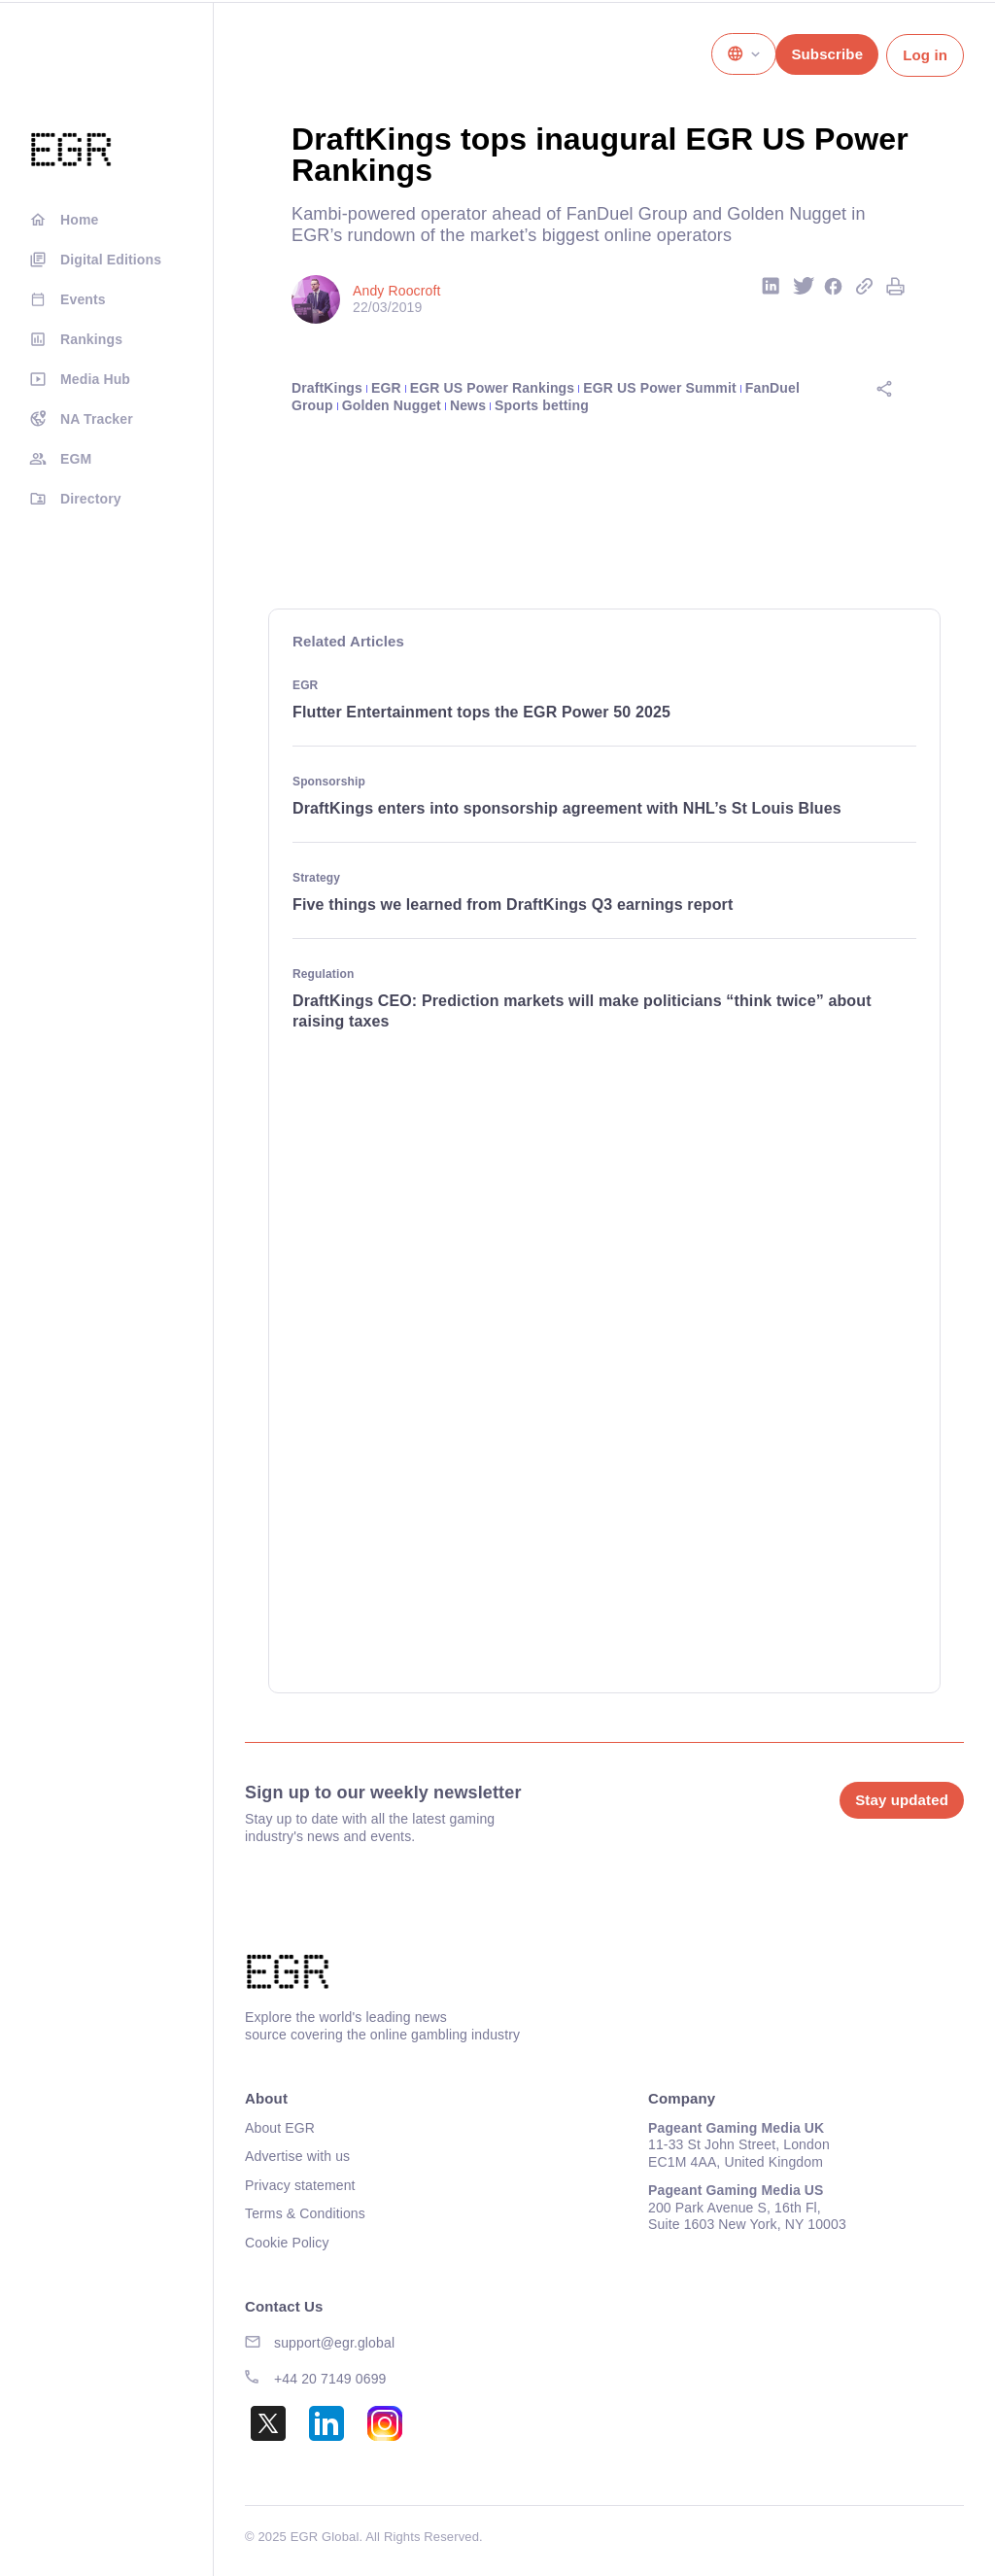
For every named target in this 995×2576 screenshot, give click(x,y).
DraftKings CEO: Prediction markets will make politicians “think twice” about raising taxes (582, 1010)
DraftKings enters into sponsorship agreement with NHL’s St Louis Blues (568, 808)
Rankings (91, 339)
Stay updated (901, 1800)
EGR (386, 388)
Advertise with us (297, 2156)
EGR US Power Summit (659, 388)
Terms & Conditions (305, 2213)
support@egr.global (334, 2342)
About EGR (280, 2128)
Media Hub (95, 379)
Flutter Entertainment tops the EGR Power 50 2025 (481, 712)
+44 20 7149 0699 (330, 2378)
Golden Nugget (391, 405)
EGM (75, 459)
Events (83, 299)
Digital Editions (110, 259)
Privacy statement (300, 2185)
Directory (90, 498)
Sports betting (542, 405)
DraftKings (327, 388)
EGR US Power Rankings (492, 388)
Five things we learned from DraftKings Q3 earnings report (512, 904)
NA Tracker (96, 419)
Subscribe (827, 54)
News (468, 405)
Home (79, 219)
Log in (925, 55)
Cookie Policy (287, 2242)
